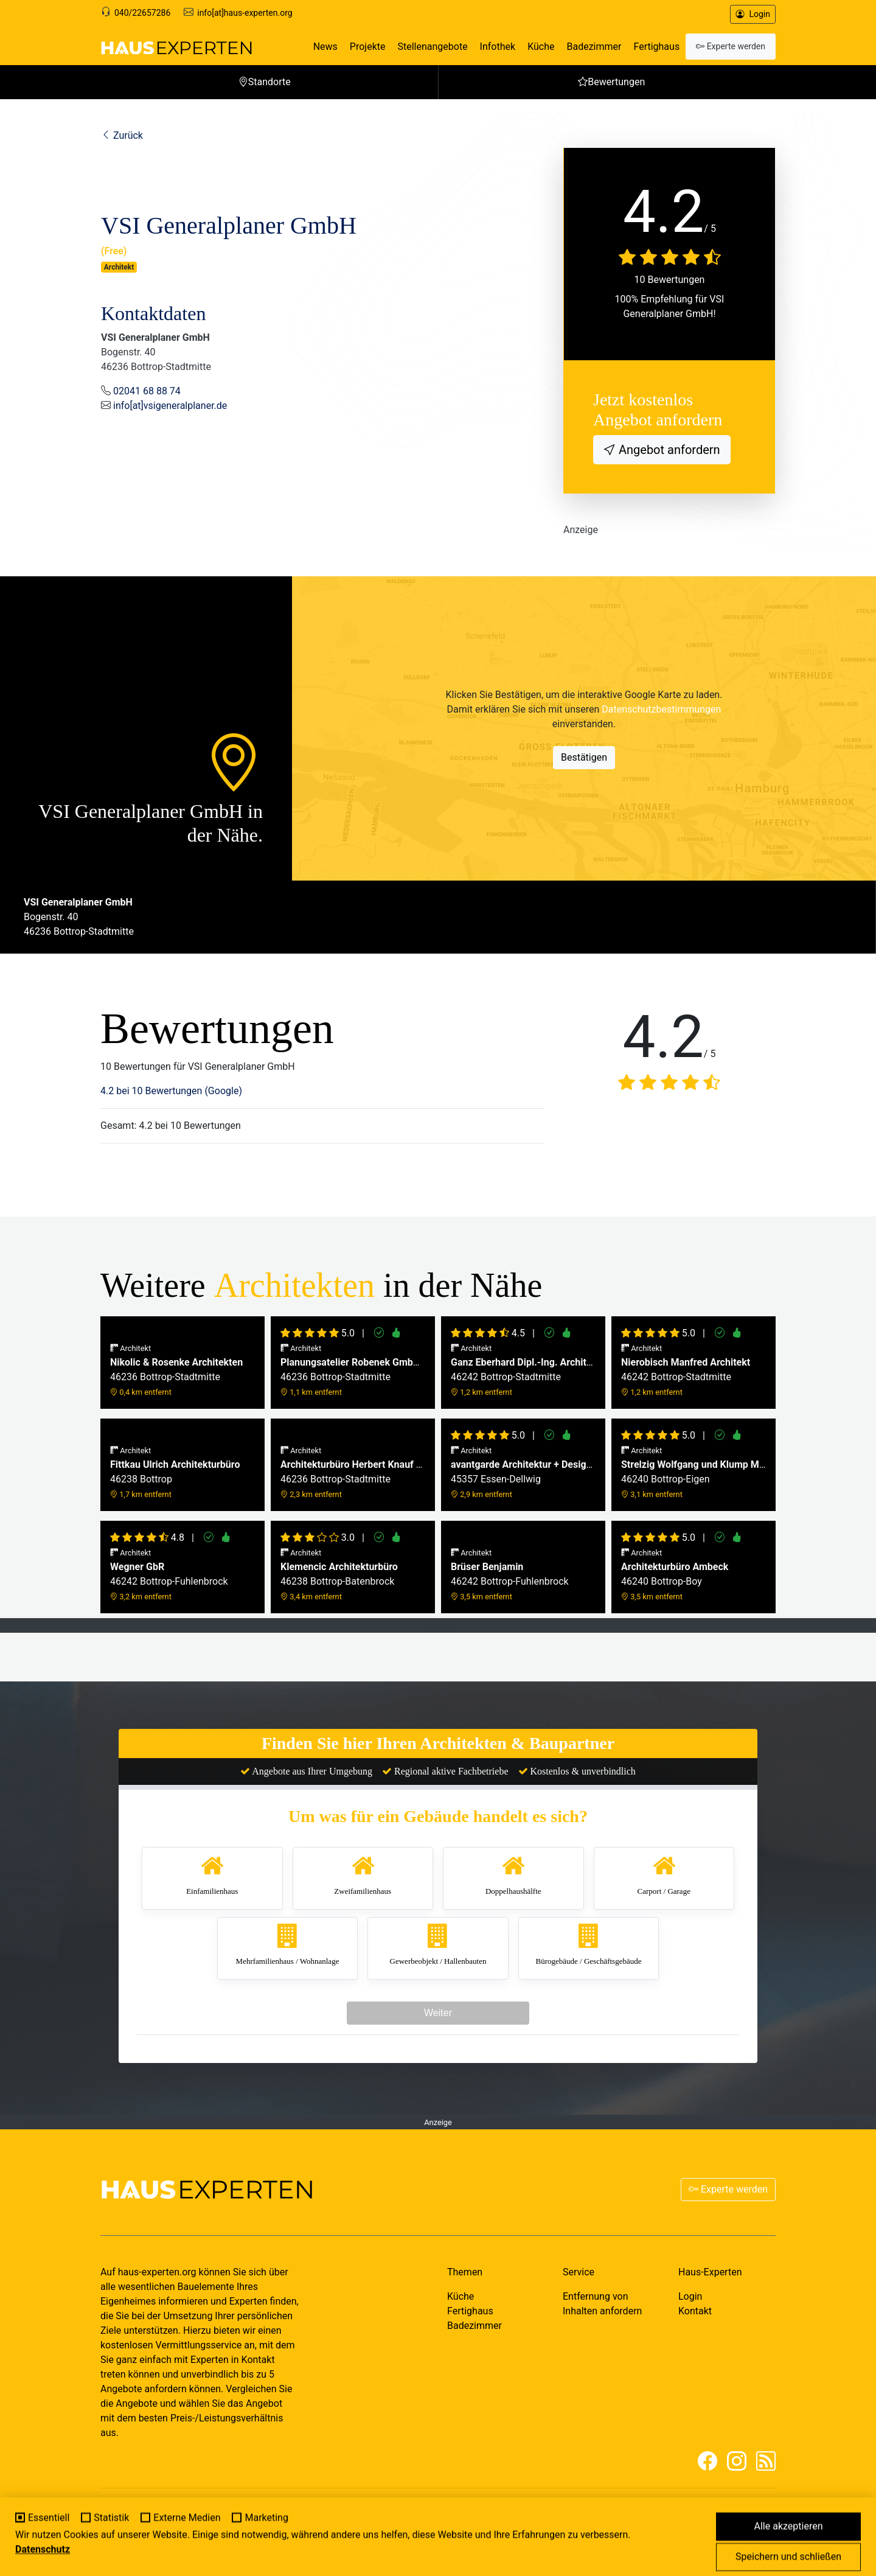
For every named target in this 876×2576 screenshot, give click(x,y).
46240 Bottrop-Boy (674, 1574)
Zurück (122, 135)
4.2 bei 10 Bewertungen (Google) (171, 1091)
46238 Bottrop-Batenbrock (339, 1574)
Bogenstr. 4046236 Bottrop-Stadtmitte (79, 916)
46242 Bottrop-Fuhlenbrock (169, 1574)
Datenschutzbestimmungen (661, 709)
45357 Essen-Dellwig (523, 1472)
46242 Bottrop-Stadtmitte (523, 1370)
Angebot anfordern (668, 449)
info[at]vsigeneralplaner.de (170, 405)
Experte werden (728, 2189)
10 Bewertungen (669, 279)
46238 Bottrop (175, 1472)
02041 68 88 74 (147, 391)
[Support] (105, 13)
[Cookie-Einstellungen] (16, 2559)
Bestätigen (584, 757)
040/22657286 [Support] (142, 13)
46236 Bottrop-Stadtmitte (176, 1370)
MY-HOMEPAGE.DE (192, 2524)
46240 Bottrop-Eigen (693, 1472)
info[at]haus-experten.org (244, 13)
